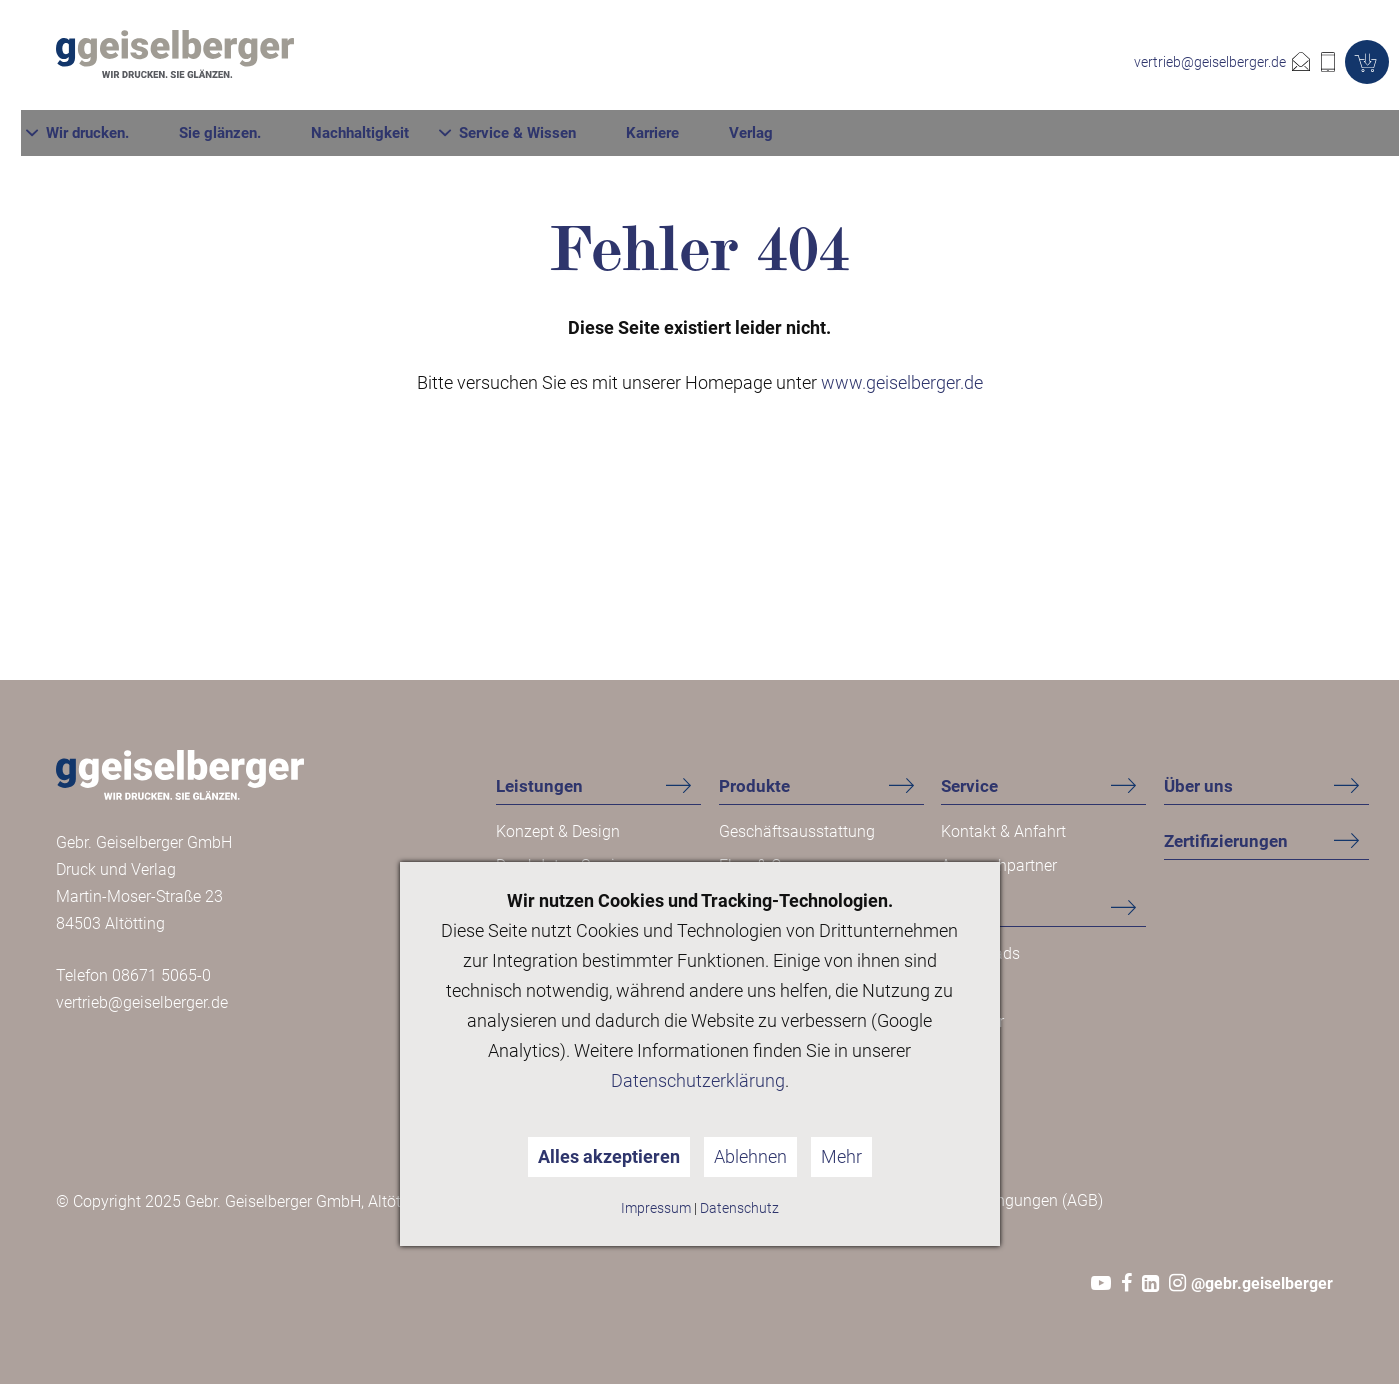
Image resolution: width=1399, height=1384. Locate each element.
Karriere (1051, 63)
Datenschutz (739, 1208)
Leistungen (539, 786)
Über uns (1198, 786)
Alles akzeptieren (609, 1157)
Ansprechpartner (999, 865)
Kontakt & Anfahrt (1003, 831)
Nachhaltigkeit (759, 63)
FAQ (955, 987)
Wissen (969, 908)
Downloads (980, 953)
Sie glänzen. (619, 63)
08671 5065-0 (161, 975)
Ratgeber (972, 1021)
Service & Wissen (916, 63)
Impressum (656, 1208)
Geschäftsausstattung (797, 831)
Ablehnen (750, 1157)
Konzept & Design (558, 831)
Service (969, 786)
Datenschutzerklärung (698, 1081)
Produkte (754, 786)
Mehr (841, 1157)
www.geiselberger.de (902, 383)
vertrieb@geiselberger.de (1210, 62)
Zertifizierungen (1226, 841)
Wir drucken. (486, 63)
